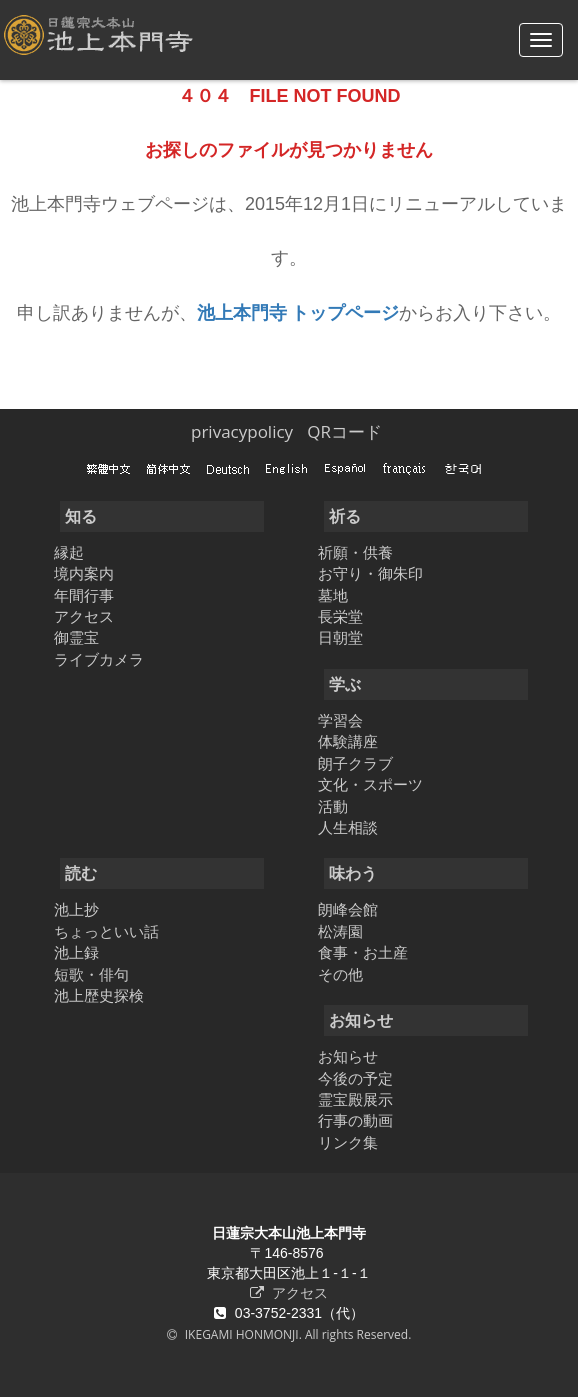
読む (81, 873)
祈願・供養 (355, 552)
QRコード (344, 431)
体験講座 (348, 741)
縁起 (69, 552)
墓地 (333, 595)
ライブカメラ (99, 659)
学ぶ (345, 684)
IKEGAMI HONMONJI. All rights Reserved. (297, 1334)
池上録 (76, 952)
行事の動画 (355, 1120)
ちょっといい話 (106, 931)
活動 (333, 806)
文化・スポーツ (370, 784)
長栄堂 (340, 616)
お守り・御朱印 (370, 573)
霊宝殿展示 (355, 1099)
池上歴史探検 (99, 995)
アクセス (84, 616)
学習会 (340, 720)
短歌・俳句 (91, 974)
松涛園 (340, 931)
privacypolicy (242, 431)
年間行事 (84, 595)
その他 (340, 974)
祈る (345, 516)
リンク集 (348, 1142)
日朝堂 (340, 637)
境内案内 (84, 573)
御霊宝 (76, 637)
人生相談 (348, 827)
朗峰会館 (348, 909)
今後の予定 (355, 1078)
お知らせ (361, 1020)
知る (81, 516)
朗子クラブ (355, 763)
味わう (353, 873)
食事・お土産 (363, 952)
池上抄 (76, 909)
